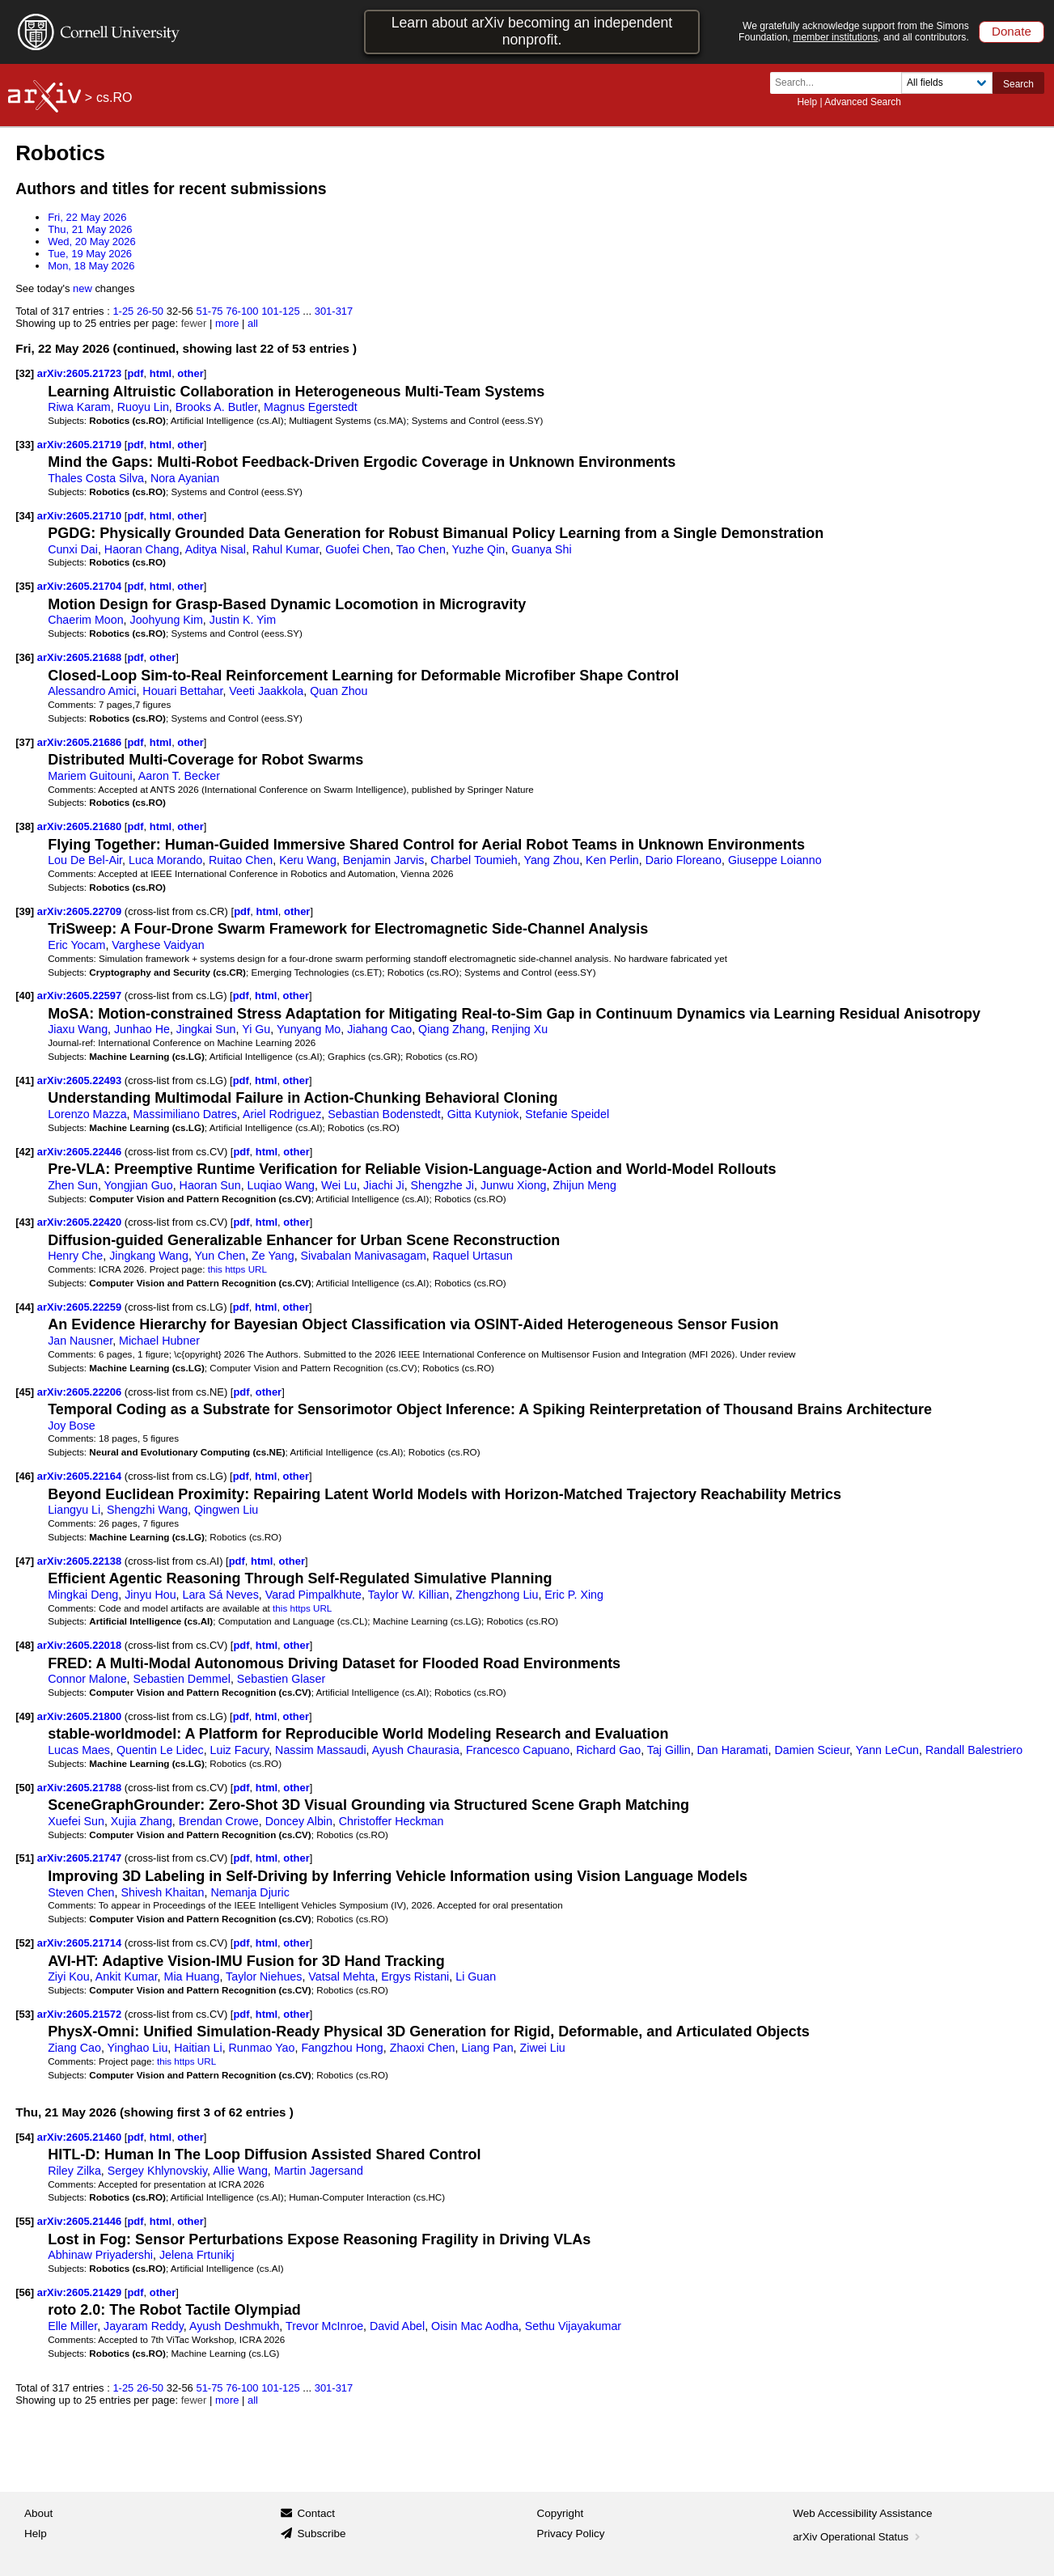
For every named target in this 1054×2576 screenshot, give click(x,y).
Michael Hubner (159, 1340)
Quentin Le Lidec (160, 1749)
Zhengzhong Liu (496, 1594)
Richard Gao (608, 1749)
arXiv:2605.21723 (81, 373)
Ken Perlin (612, 860)
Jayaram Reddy (144, 2326)
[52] (24, 1943)
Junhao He (142, 1029)
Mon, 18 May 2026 (91, 266)
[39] (24, 911)
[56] (24, 2292)
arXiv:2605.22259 (81, 1307)
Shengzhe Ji (442, 1185)
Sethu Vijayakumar (573, 2326)
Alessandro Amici (92, 690)
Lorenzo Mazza (87, 1114)
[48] (24, 1645)
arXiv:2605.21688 (81, 657)
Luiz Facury (239, 1749)
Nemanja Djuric (249, 1892)
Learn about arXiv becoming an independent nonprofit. (532, 31)
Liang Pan (487, 2047)
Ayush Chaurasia (415, 1749)
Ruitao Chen (241, 860)
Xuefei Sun (76, 1821)
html (160, 373)
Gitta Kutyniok (483, 1114)
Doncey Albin (298, 1821)
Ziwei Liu (542, 2047)
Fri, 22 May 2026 (87, 217)
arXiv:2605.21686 (81, 742)
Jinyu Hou (150, 1594)
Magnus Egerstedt (311, 406)
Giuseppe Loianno (775, 860)
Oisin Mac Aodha (475, 2326)
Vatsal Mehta (341, 1976)
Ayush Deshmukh (234, 2326)
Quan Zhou (338, 690)
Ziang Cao (74, 2047)
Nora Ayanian (184, 478)
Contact (316, 2513)
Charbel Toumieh (473, 860)
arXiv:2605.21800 (81, 1716)
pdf (135, 373)
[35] (24, 586)
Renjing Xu (519, 1029)
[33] (24, 445)
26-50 (150, 311)
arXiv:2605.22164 (81, 1476)
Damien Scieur (811, 1749)
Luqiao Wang (281, 1185)
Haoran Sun (210, 1185)
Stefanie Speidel (567, 1114)
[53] (24, 2014)
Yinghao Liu (138, 2047)
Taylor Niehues (264, 1976)
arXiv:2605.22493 (81, 1080)
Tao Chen (421, 549)
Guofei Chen (357, 549)
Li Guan (475, 1976)
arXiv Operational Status (858, 2537)
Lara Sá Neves (221, 1594)
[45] (24, 1392)
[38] (24, 826)
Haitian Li (198, 2047)
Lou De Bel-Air (85, 860)
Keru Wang (308, 860)
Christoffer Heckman (391, 1821)
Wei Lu (339, 1185)
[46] (24, 1476)
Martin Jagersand (318, 2170)
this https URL (237, 1269)
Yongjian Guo (138, 1185)
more (227, 323)
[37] (24, 742)
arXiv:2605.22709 (81, 911)
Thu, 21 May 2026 (90, 229)
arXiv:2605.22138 (81, 1561)
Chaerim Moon (85, 619)
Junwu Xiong (513, 1185)
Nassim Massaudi (320, 1749)
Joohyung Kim (166, 619)
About (38, 2513)
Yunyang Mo (309, 1029)
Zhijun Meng (584, 1185)
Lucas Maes (79, 1749)
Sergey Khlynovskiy (157, 2170)
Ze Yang (273, 1255)
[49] (24, 1716)
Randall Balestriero (973, 1749)
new (82, 288)
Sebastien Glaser (281, 1678)
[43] (24, 1222)
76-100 (242, 311)
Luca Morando (165, 860)
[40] (24, 995)
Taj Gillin (669, 1749)
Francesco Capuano (517, 1749)
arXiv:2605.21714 (81, 1943)
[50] (24, 1788)
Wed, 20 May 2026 (92, 241)
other (190, 373)
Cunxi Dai (73, 549)
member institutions (835, 37)
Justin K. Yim (243, 619)
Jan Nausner (80, 1340)
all (253, 323)
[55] (24, 2221)
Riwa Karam (79, 406)
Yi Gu (256, 1029)
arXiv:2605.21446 (81, 2221)
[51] (24, 1858)
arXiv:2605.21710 (81, 516)
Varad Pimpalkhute (313, 1594)
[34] (24, 516)
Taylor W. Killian (409, 1594)
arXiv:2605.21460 (81, 2137)
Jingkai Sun (206, 1029)
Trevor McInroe (324, 2326)
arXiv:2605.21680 (81, 826)
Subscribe (321, 2533)
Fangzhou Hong (342, 2047)
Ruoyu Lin (143, 406)
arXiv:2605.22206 (81, 1392)
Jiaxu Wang (78, 1029)
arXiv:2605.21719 (81, 445)
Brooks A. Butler (216, 406)
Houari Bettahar (182, 690)
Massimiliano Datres (185, 1114)
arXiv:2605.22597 (81, 995)
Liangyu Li (74, 1509)
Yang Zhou (551, 860)
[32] (24, 373)
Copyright (560, 2513)
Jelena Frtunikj (197, 2254)
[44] (24, 1307)
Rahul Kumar (285, 549)
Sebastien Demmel (182, 1678)
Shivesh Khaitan (162, 1892)
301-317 (334, 311)
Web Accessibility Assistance (862, 2513)
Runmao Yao (262, 2047)
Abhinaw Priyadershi (100, 2254)
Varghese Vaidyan (158, 944)
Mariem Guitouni (90, 775)
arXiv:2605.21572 (81, 2014)
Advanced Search (862, 102)
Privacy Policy (571, 2533)
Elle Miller (72, 2326)
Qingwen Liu (226, 1509)
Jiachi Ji (383, 1185)
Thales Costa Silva (96, 478)
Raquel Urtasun (473, 1255)
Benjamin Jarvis (384, 860)
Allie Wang (240, 2170)
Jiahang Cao (379, 1029)
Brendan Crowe (219, 1821)
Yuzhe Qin (479, 549)
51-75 (209, 311)
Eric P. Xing (573, 1594)
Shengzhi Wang (147, 1509)
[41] (24, 1080)
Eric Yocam (76, 944)
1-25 (122, 311)
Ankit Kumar (126, 1976)
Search (1018, 84)
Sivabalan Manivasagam (363, 1255)
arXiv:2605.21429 (81, 2292)
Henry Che (75, 1255)
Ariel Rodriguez (282, 1114)
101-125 (280, 311)
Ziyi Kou (68, 1976)
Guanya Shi (541, 549)
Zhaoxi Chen (422, 2047)
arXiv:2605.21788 (81, 1788)
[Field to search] (947, 83)
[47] (24, 1561)
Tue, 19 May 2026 (90, 254)
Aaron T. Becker (179, 775)
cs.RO (114, 97)
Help (807, 102)
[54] (24, 2137)
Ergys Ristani (415, 1976)
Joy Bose (71, 1425)
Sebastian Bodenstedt (384, 1114)
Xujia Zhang (141, 1821)
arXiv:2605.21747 (81, 1858)
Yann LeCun (887, 1749)
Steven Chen (81, 1892)
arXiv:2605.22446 (81, 1152)
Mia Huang (192, 1976)
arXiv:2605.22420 (81, 1222)
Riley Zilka (74, 2170)
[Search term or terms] (840, 83)
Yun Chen (220, 1255)
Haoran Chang (142, 549)
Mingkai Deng (83, 1594)
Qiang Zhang (451, 1029)
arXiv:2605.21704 (81, 586)
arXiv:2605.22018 (81, 1645)
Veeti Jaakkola (266, 690)
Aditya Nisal (215, 549)
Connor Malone (87, 1678)
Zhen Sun (73, 1185)
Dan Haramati (732, 1749)
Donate (1011, 31)
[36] (24, 657)
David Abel (397, 2326)
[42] (24, 1152)
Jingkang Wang (148, 1255)
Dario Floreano (684, 860)
